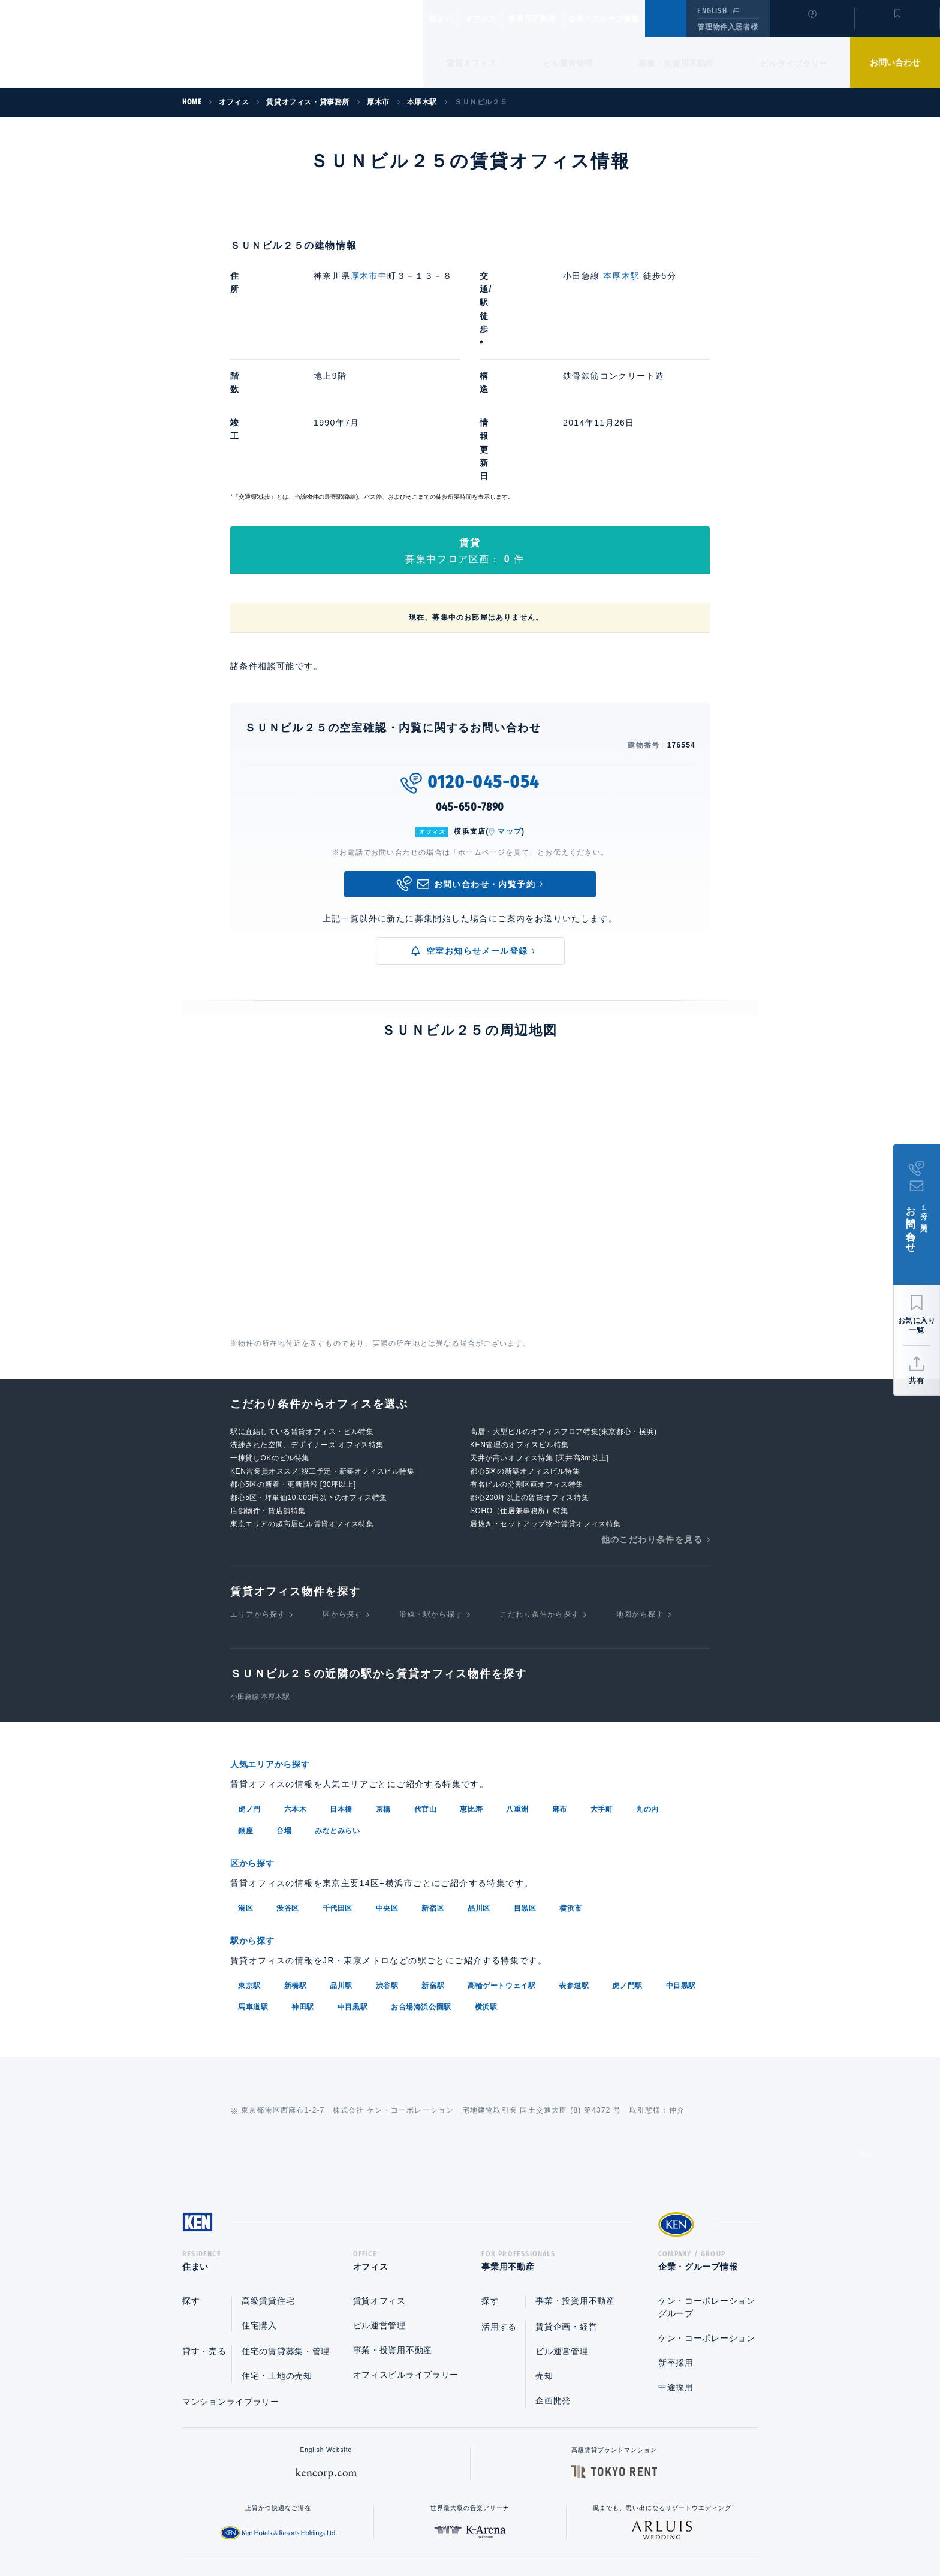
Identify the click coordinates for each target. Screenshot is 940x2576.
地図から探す (640, 1480)
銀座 (245, 1695)
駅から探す (256, 1803)
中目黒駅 (681, 1847)
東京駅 (249, 1847)
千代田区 (337, 1771)
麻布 (559, 1674)
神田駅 (302, 1869)
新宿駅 (432, 1847)
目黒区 (525, 1771)
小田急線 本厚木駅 (260, 1562)
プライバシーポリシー (451, 2528)
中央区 (387, 1771)
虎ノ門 (249, 1674)
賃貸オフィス (379, 2167)
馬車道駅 (253, 1869)
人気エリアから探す (277, 1630)
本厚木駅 (621, 276)
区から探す (342, 1480)
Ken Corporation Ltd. (117, 43)
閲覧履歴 (811, 26)
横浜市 (570, 1771)
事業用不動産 (558, 18)
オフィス (496, 18)
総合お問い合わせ (349, 2528)
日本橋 (341, 1674)
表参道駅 (574, 1847)
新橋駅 (295, 1847)
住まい (447, 18)
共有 (916, 1380)
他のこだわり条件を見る (652, 1405)
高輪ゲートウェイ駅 (501, 1847)
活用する (499, 2193)
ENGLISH (712, 11)
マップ (510, 697)
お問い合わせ (895, 62)
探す (191, 2167)
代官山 (425, 1674)
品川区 (479, 1771)
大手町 (601, 1674)
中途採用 (676, 2253)
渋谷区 (287, 1771)
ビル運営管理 (568, 63)
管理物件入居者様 (727, 27)
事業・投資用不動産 (676, 63)
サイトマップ (600, 2528)
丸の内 (647, 1674)
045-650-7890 (470, 673)
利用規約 (534, 2528)
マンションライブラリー (230, 2268)
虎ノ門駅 (627, 1847)
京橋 (383, 1674)
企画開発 (553, 2266)
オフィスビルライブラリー (406, 2241)
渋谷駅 (387, 1847)
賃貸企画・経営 (566, 2193)
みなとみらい (337, 1695)
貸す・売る (204, 2217)
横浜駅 (486, 1869)
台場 (283, 1695)
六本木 (295, 1674)
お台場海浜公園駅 (421, 1869)
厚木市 (364, 276)
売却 (544, 2242)
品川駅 (341, 1847)
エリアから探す (257, 1480)
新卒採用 (676, 2229)
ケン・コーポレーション (706, 2204)
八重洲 (517, 1674)
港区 (245, 1771)
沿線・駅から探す (431, 1480)
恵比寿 (471, 1674)
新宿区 (432, 1771)
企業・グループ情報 (640, 18)
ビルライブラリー (793, 63)
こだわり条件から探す (539, 1480)
